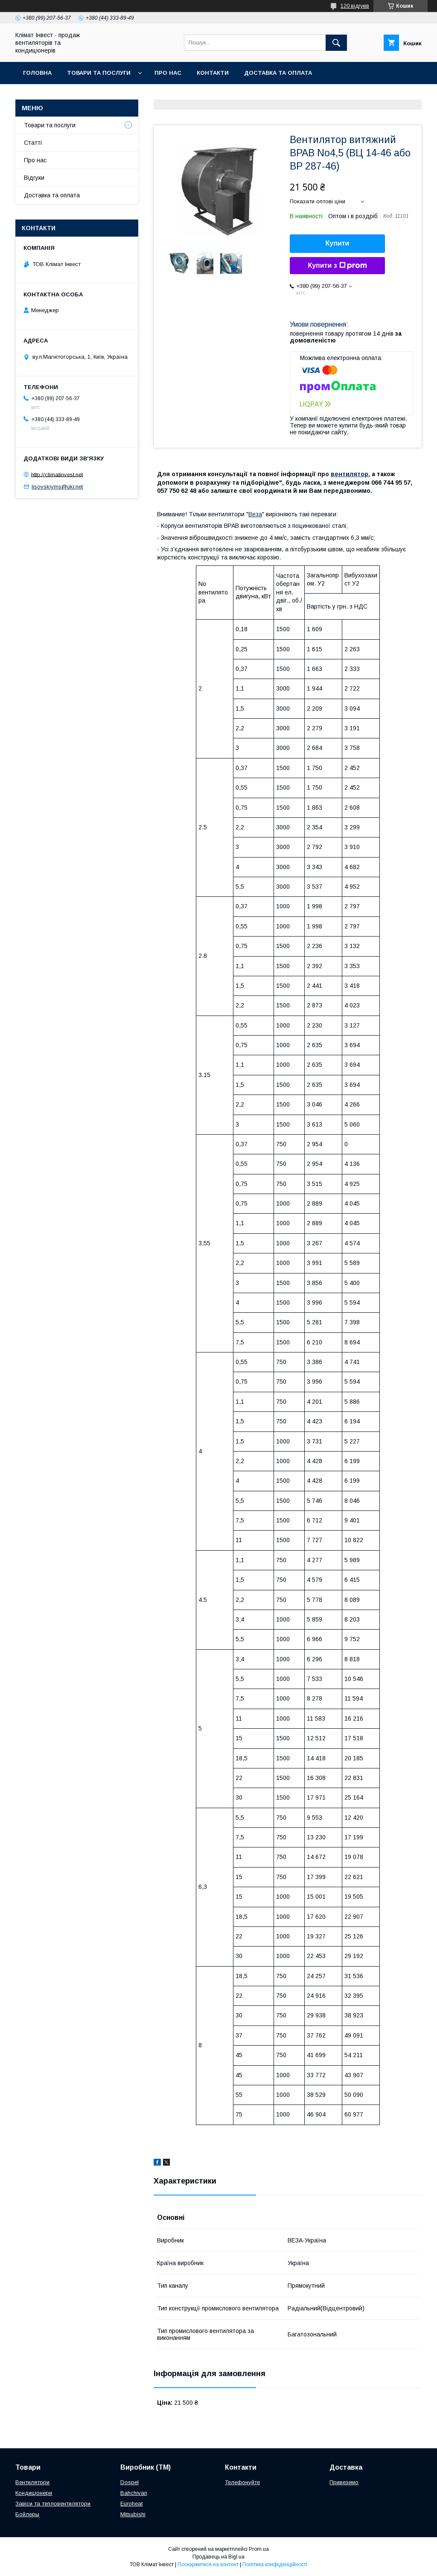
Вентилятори (32, 2482)
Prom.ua (259, 2549)
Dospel (129, 2482)
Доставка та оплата (278, 73)
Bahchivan (133, 2493)
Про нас (167, 73)
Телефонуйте (242, 2482)
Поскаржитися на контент (208, 2564)
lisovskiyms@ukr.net (57, 486)
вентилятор (349, 474)
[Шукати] (336, 43)
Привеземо (343, 2482)
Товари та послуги (99, 73)
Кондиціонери (33, 2493)
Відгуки (34, 177)
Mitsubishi (133, 2514)
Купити (338, 243)
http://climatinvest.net (57, 474)
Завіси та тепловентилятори (52, 2503)
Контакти (213, 73)
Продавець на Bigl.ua (218, 2557)
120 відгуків (355, 6)
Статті (33, 142)
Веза (255, 514)
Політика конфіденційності (274, 2564)
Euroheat (131, 2503)
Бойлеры (27, 2514)
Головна (37, 73)
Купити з (337, 265)
